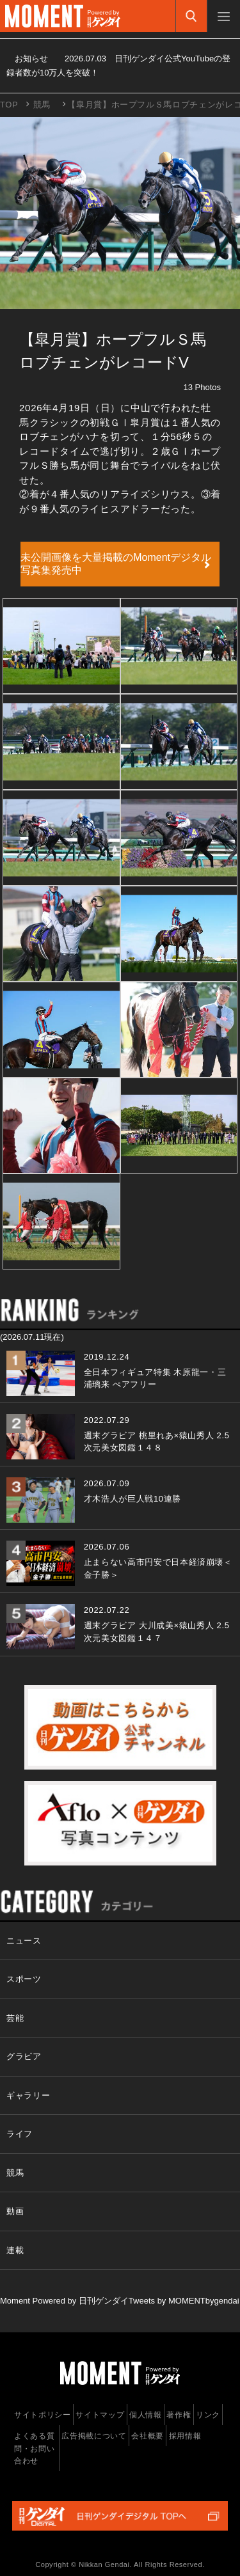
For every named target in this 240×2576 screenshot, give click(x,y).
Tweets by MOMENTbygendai (184, 2300)
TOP (9, 104)
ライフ (19, 2134)
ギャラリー (28, 2095)
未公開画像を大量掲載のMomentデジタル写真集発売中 (115, 564)
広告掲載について (93, 2435)
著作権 (178, 2414)
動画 (15, 2211)
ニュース (24, 1940)
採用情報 (185, 2435)
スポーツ (24, 1979)
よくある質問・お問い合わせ (34, 2448)
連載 (15, 2250)
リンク (208, 2414)
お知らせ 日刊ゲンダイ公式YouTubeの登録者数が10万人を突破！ (118, 65)
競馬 (42, 104)
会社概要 (147, 2435)
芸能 (15, 2018)
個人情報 (145, 2414)
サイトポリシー (42, 2414)
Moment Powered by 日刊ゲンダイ (64, 2300)
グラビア (24, 2056)
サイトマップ (100, 2414)
